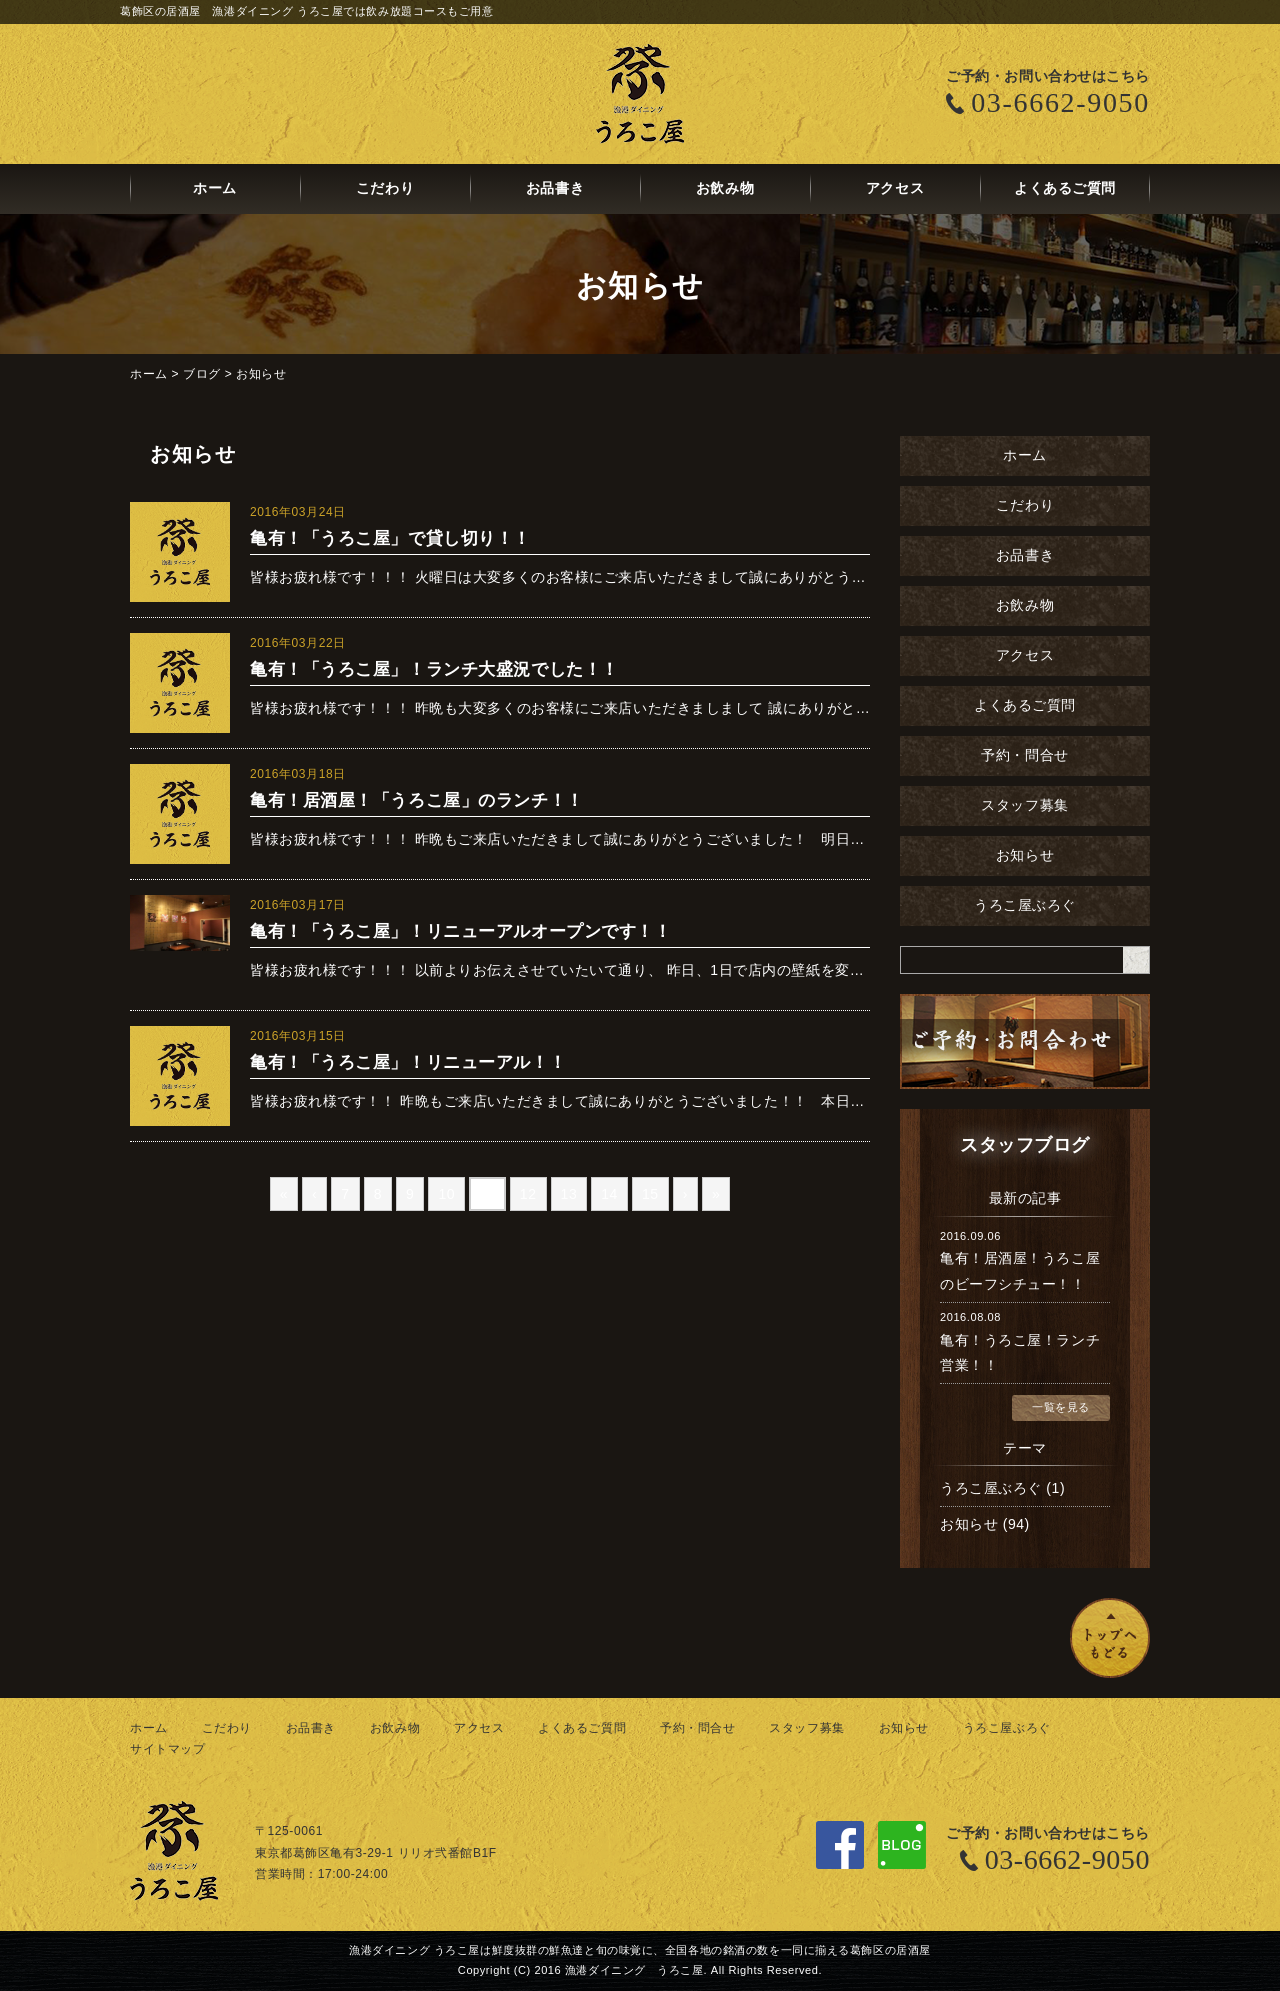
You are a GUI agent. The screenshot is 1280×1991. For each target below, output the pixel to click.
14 (609, 1194)
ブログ (202, 374)
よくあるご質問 (1065, 188)
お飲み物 (725, 188)
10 (446, 1194)
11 (487, 1194)
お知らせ (261, 374)
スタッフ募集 (1024, 805)
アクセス (895, 188)
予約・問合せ (1024, 755)
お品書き (555, 188)
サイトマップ (167, 1749)
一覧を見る (1061, 1407)
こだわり (385, 188)
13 (569, 1194)
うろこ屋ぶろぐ (1025, 905)
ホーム (215, 188)
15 (650, 1194)
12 (528, 1194)
